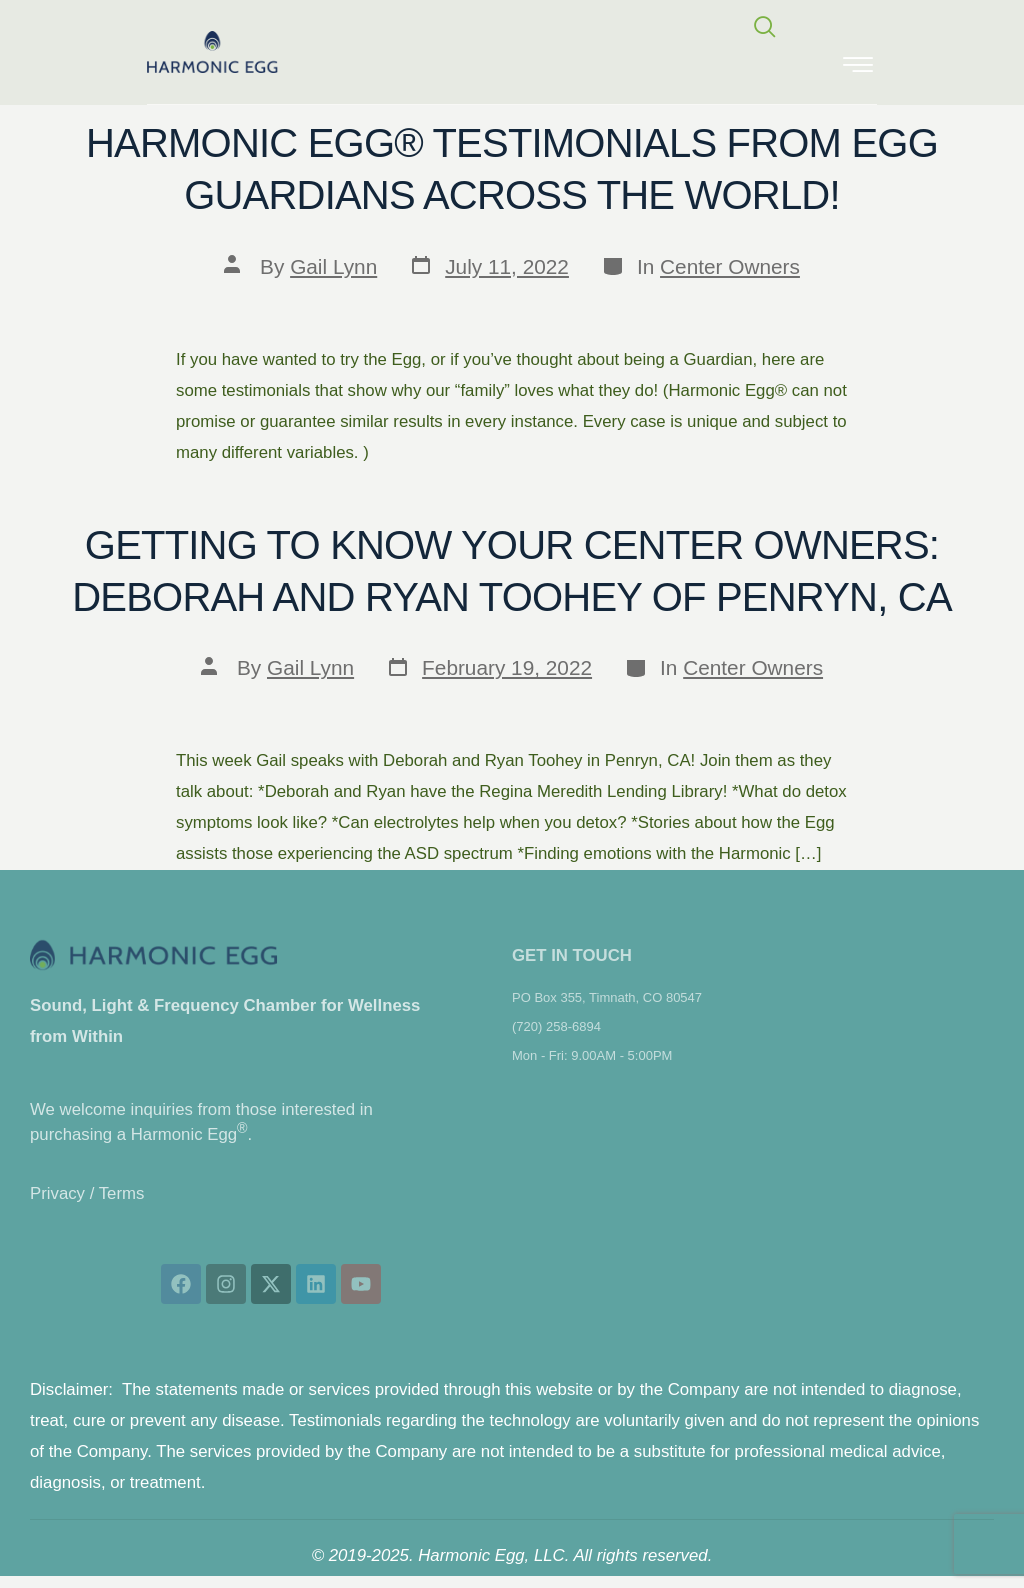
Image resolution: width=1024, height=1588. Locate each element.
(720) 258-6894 (556, 1026)
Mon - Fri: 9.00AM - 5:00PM (592, 1055)
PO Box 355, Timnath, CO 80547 (607, 997)
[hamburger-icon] (858, 66)
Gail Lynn (333, 266)
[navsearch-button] (765, 29)
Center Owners (730, 266)
